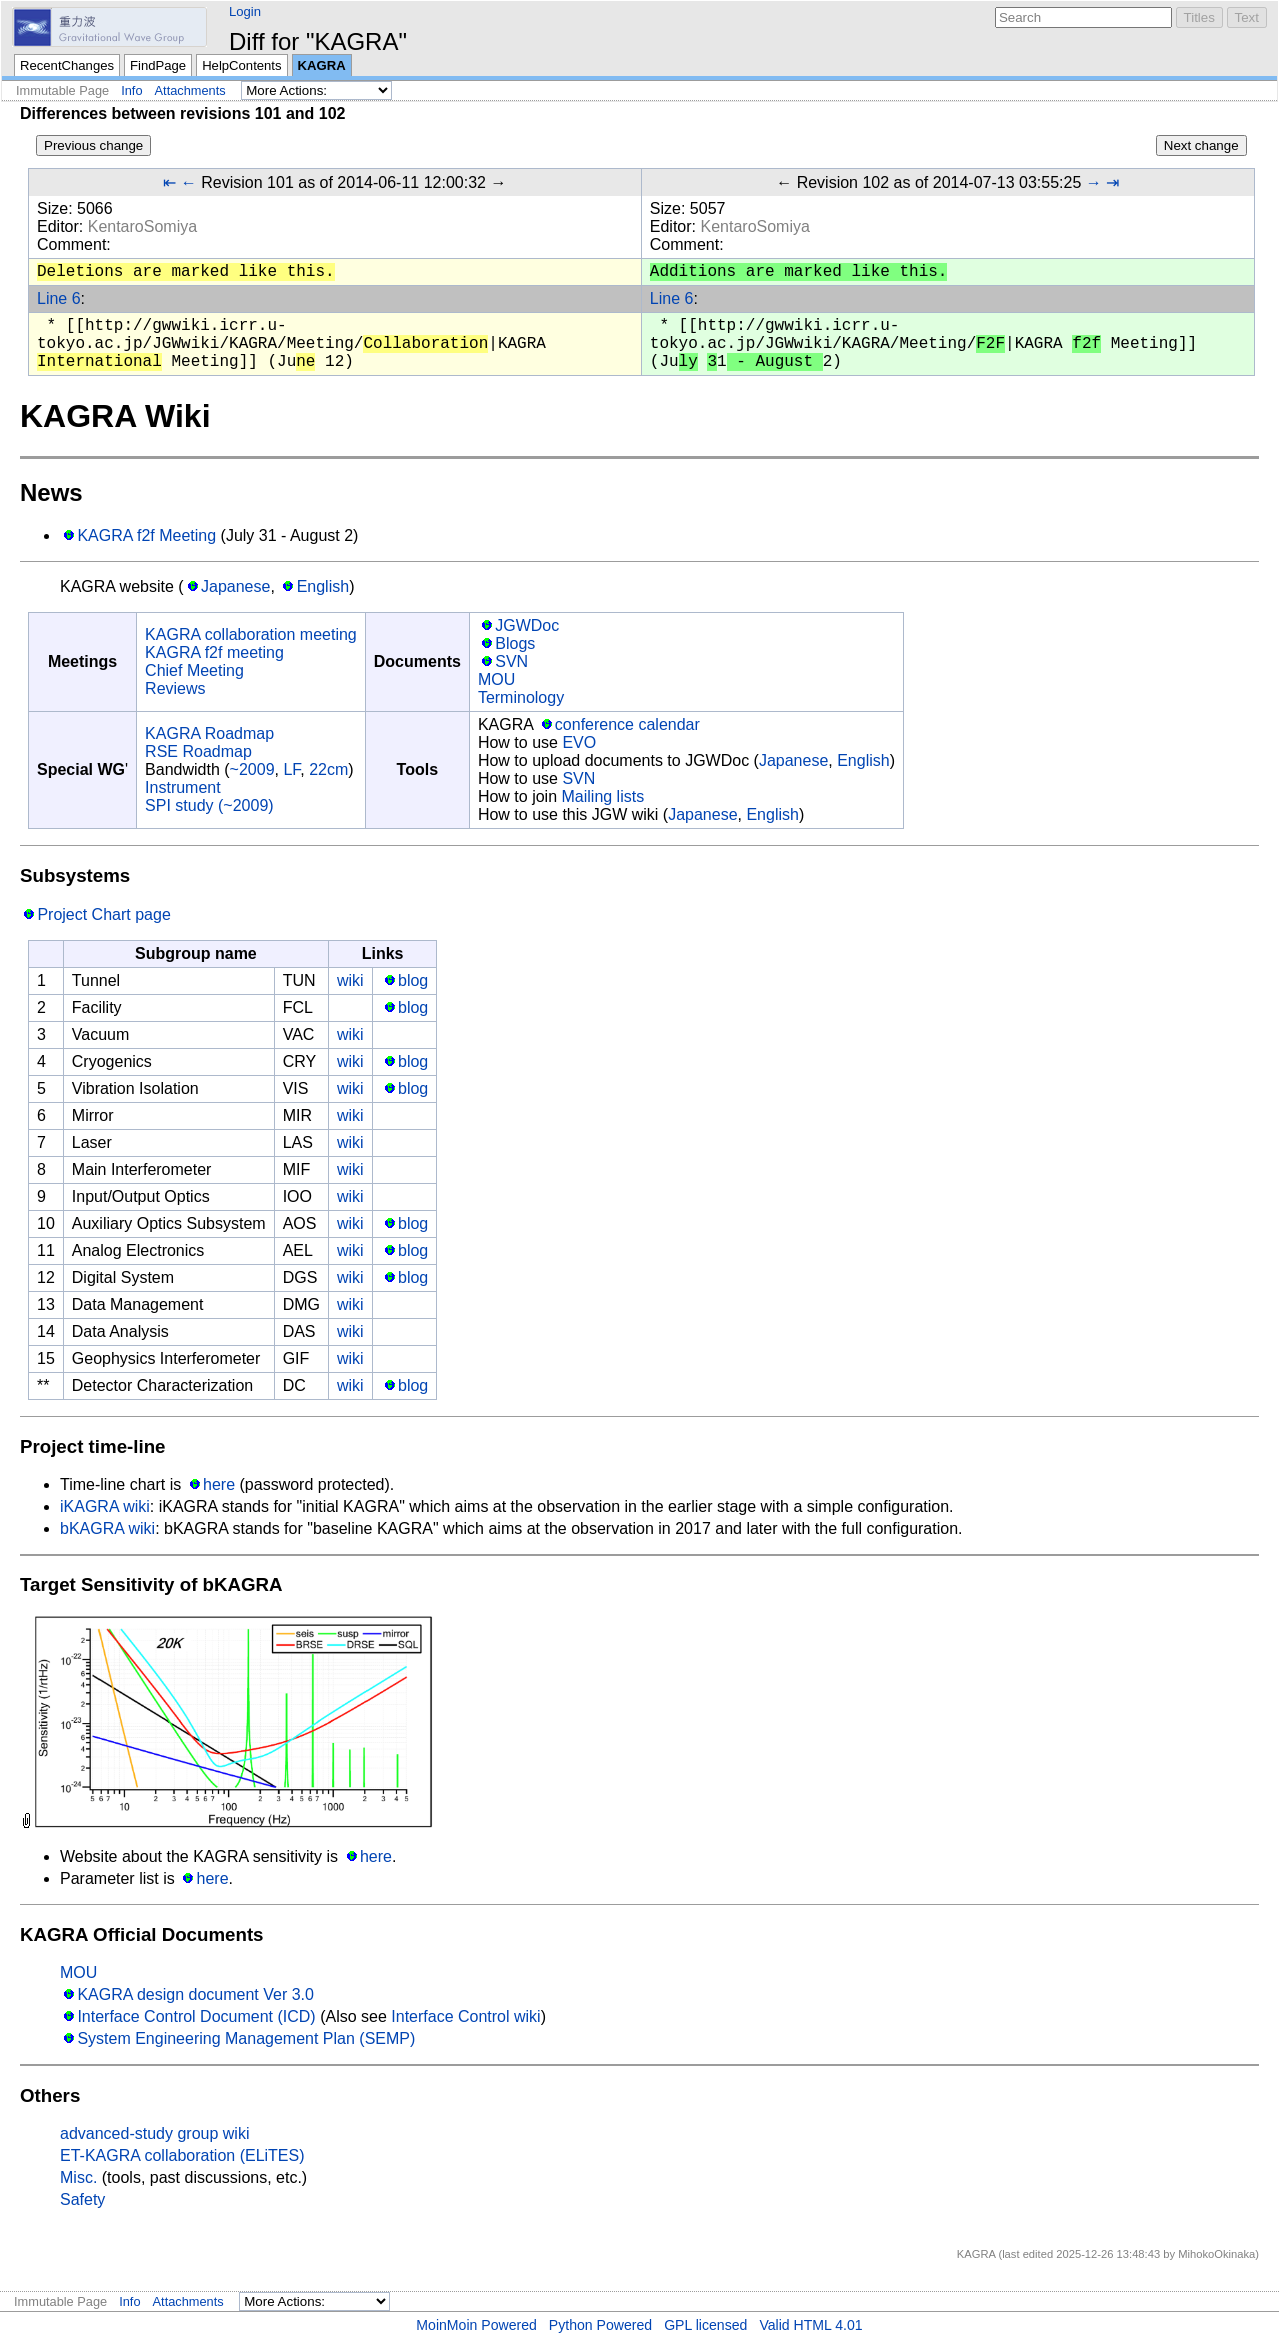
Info (131, 90)
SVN (511, 661)
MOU (496, 679)
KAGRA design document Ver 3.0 (195, 1994)
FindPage (158, 65)
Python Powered (600, 2325)
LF (291, 769)
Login (245, 11)
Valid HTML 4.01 (810, 2325)
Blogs (515, 643)
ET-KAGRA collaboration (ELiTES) (182, 2155)
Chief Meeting (194, 670)
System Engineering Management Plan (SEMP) (246, 2038)
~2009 (252, 769)
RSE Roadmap (198, 751)
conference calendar (627, 724)
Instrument (183, 787)
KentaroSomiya (142, 226)
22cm (328, 769)
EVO (579, 742)
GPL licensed (705, 2325)
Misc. (78, 2177)
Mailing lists (602, 796)
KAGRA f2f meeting (214, 652)
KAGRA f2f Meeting (146, 535)
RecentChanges (67, 65)
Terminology (521, 697)
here (219, 1484)
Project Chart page (103, 914)
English (323, 586)
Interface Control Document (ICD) (196, 2016)
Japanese (235, 586)
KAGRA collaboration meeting (251, 634)
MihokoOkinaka (1216, 2254)
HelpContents (241, 65)
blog (413, 980)
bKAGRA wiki (107, 1528)
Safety (82, 2199)
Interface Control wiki (465, 2016)
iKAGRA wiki (105, 1506)
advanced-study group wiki (154, 2133)
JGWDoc (527, 625)
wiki (350, 980)
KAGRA (322, 65)
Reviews (175, 688)
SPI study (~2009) (209, 805)
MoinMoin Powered (476, 2325)
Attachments (190, 90)
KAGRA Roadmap (209, 733)
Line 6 (59, 298)
